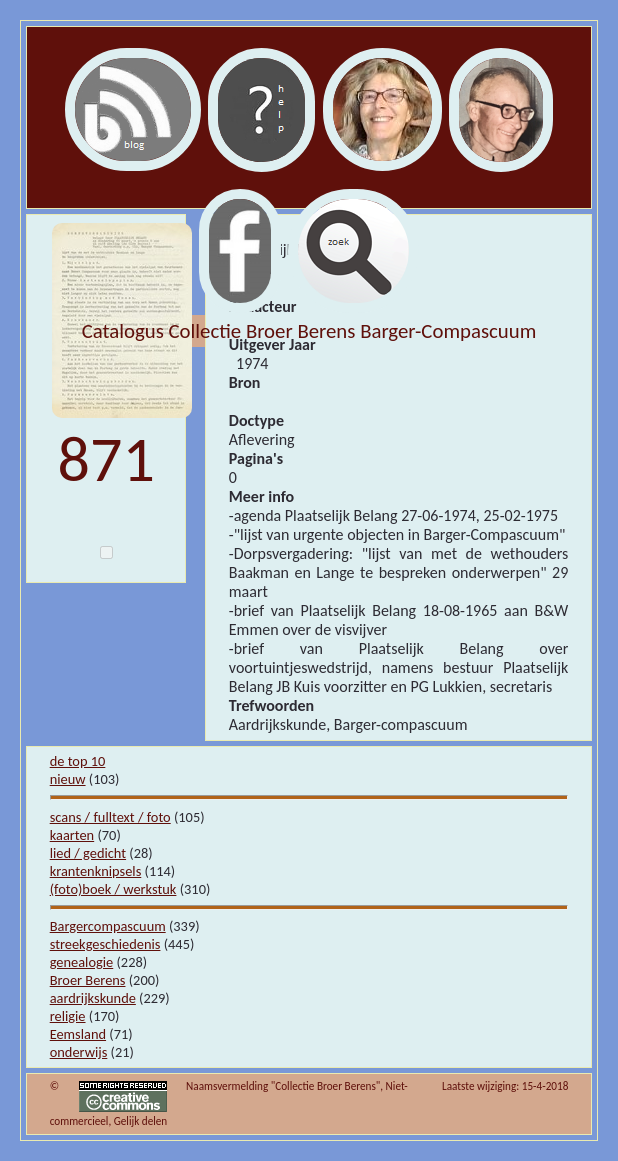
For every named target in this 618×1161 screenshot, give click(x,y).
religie (68, 1016)
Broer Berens (88, 980)
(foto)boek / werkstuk (113, 889)
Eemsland (78, 1034)
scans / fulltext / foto (110, 817)
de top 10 (78, 761)
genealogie (82, 962)
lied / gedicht (88, 853)
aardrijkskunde (93, 998)
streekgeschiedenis (105, 944)
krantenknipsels (96, 871)
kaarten (72, 835)
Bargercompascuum (108, 926)
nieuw (68, 779)
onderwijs (79, 1052)
